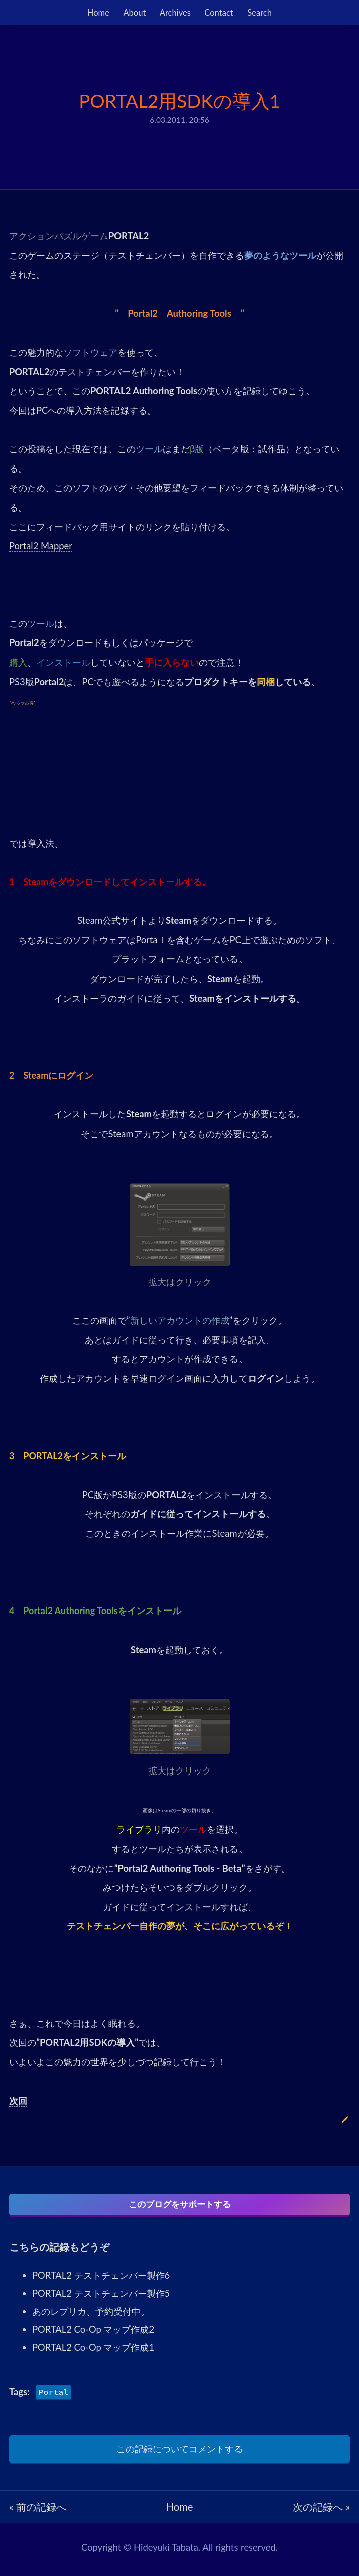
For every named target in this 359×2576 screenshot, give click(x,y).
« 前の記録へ (37, 2511)
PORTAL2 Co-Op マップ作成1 (93, 2351)
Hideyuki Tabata (166, 2551)
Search (259, 13)
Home (98, 13)
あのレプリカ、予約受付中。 (91, 2315)
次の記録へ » (321, 2511)
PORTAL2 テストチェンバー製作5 (101, 2297)
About (134, 13)
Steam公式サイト (112, 920)
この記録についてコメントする (179, 2453)
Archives (175, 13)
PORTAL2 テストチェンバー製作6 (101, 2279)
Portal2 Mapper (40, 545)
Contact (218, 13)
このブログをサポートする (180, 2205)
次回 (18, 2100)
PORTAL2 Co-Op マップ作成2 (93, 2333)
